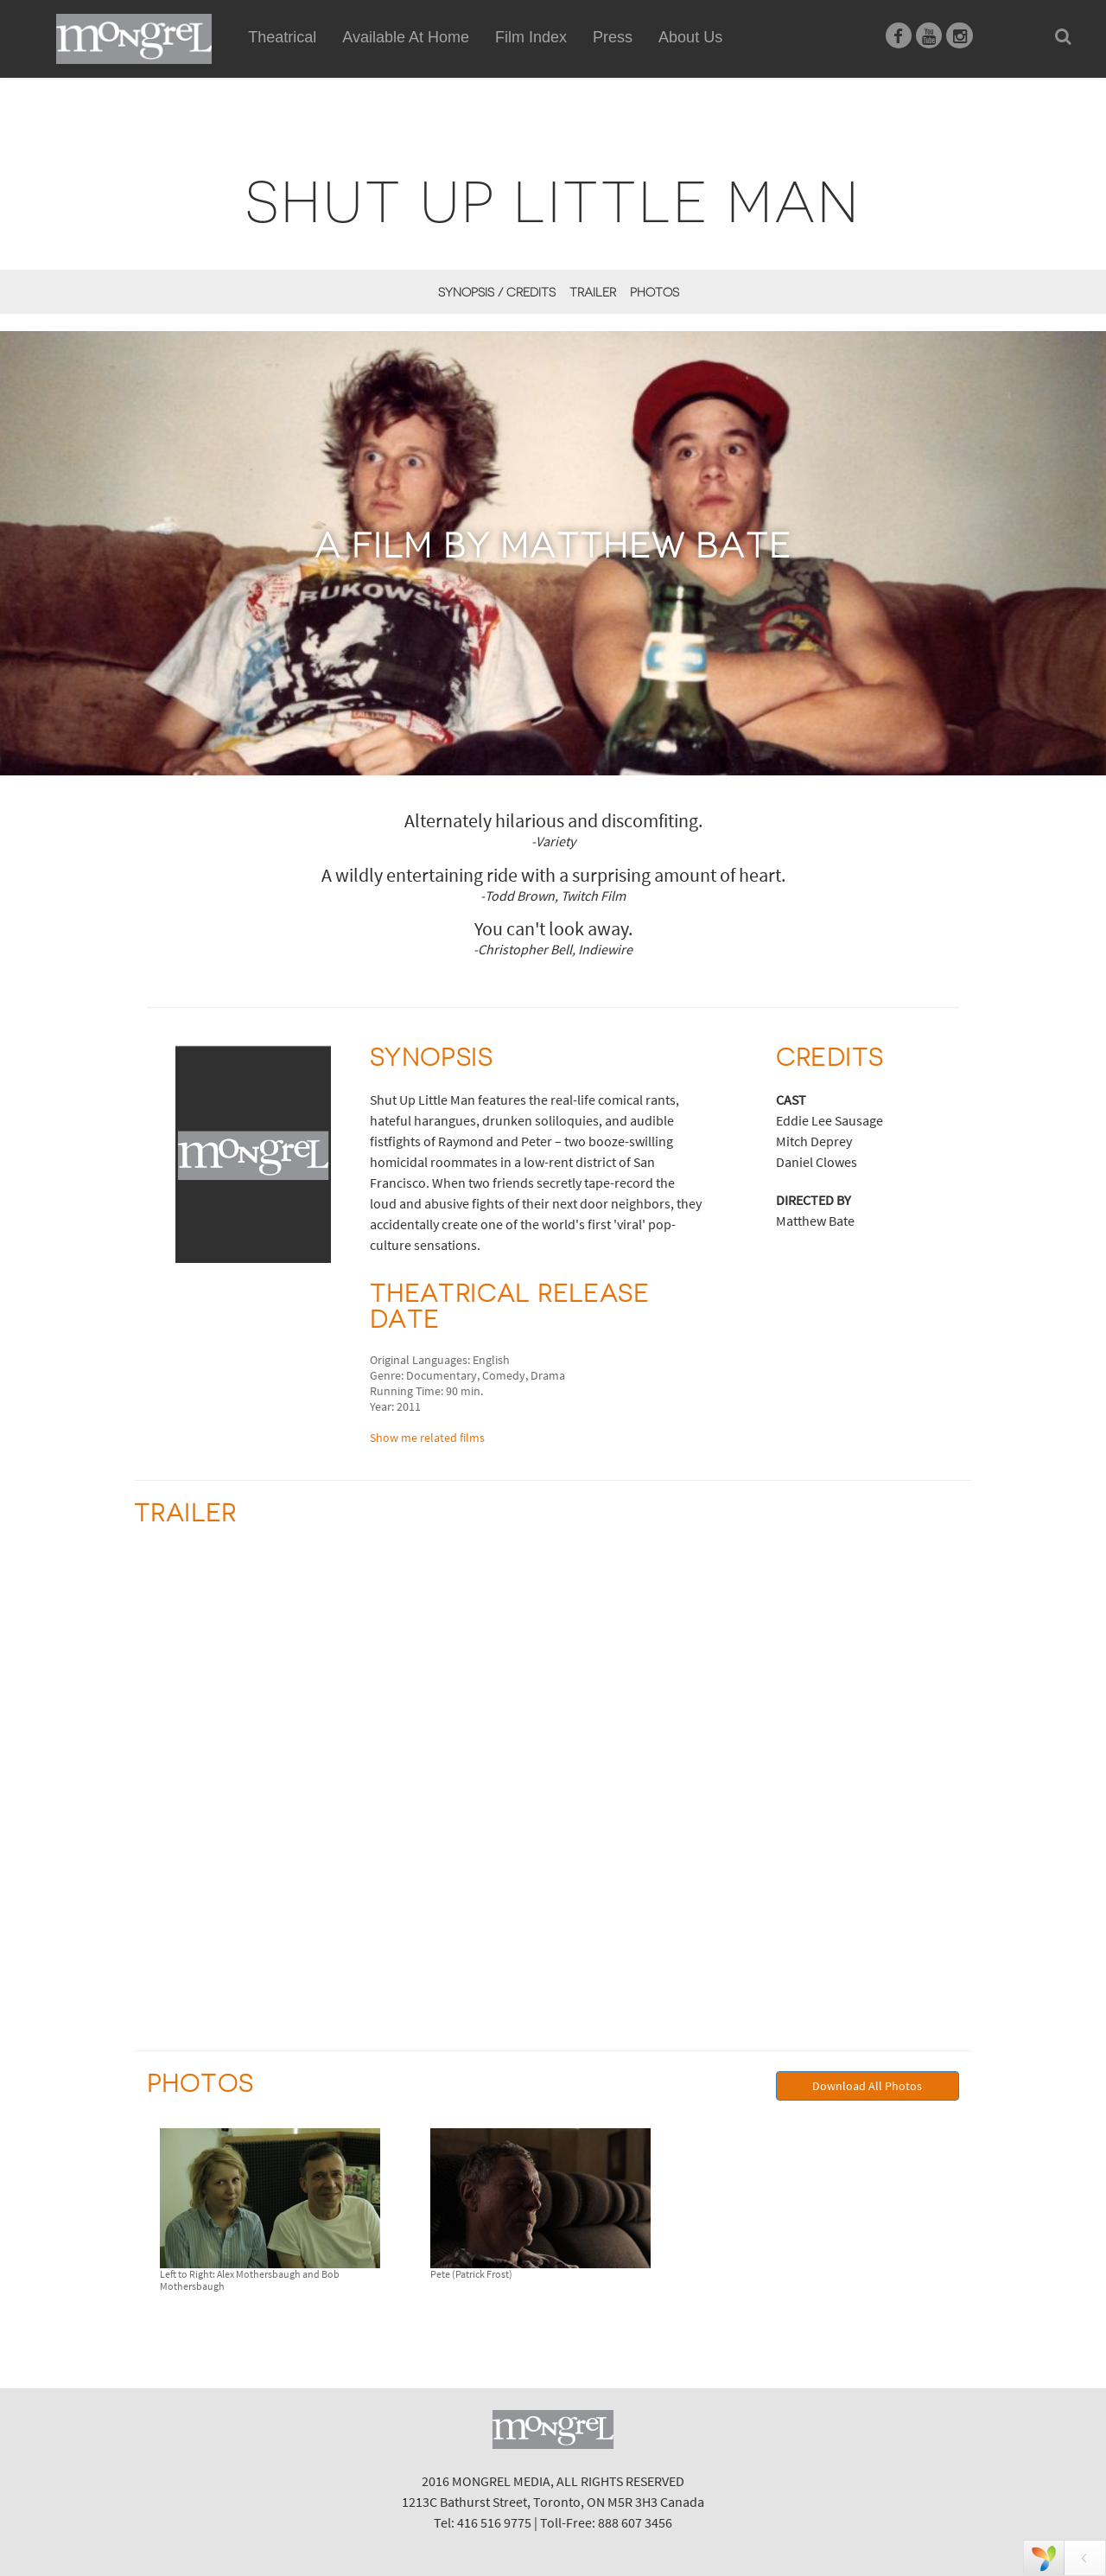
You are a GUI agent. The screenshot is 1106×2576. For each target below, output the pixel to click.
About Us (690, 37)
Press (612, 37)
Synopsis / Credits (497, 292)
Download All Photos (867, 2086)
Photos (654, 292)
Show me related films (427, 1437)
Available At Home (405, 57)
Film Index (531, 37)
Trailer (592, 292)
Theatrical (282, 37)
